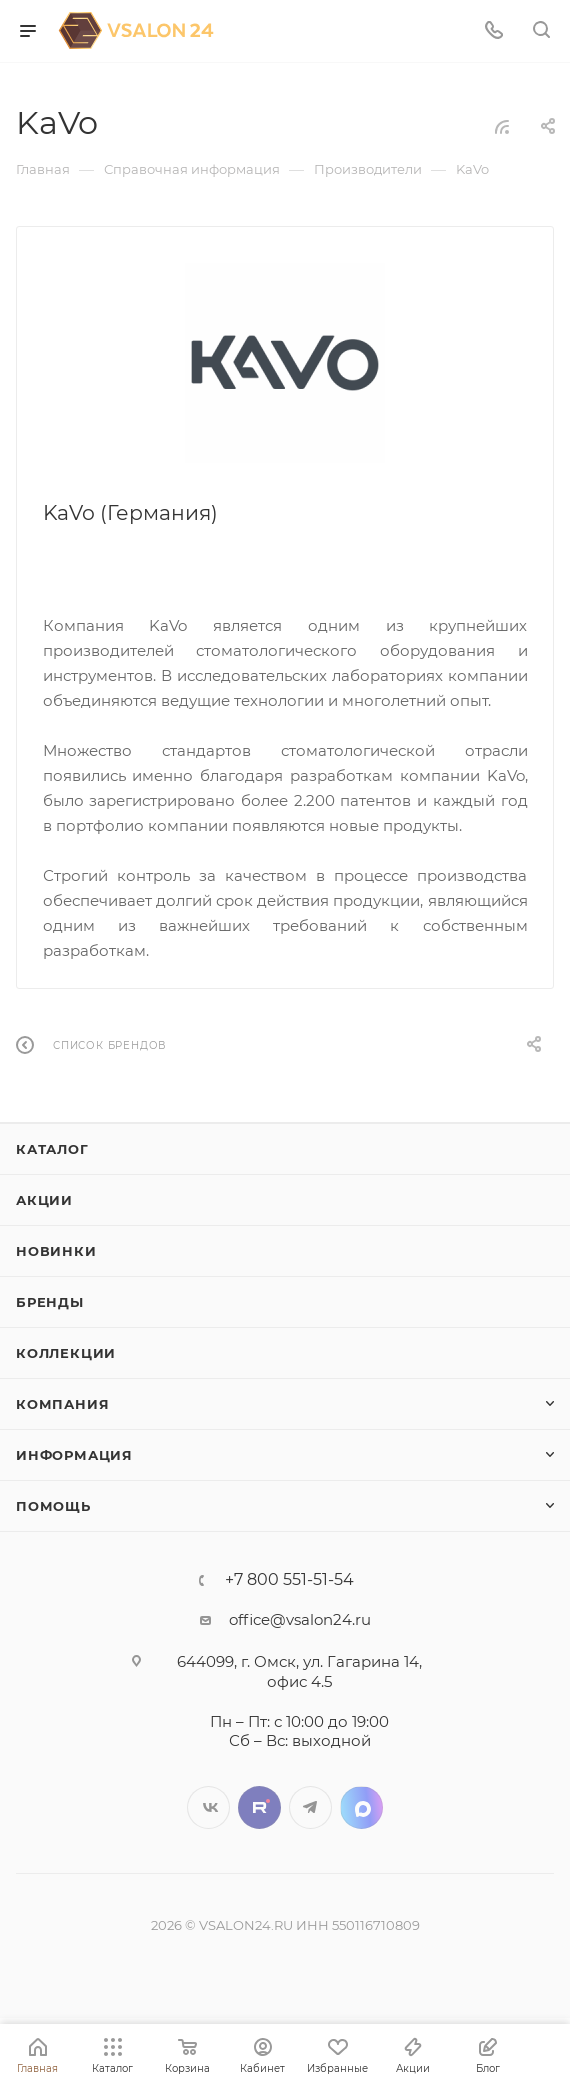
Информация (74, 1455)
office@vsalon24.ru (300, 1619)
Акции (44, 1200)
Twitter (259, 1807)
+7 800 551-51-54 (289, 1580)
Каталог (52, 1149)
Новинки (56, 1251)
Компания (62, 1404)
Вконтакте (208, 1807)
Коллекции (66, 1353)
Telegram (310, 1807)
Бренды (50, 1302)
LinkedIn (361, 1807)
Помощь (53, 1506)
